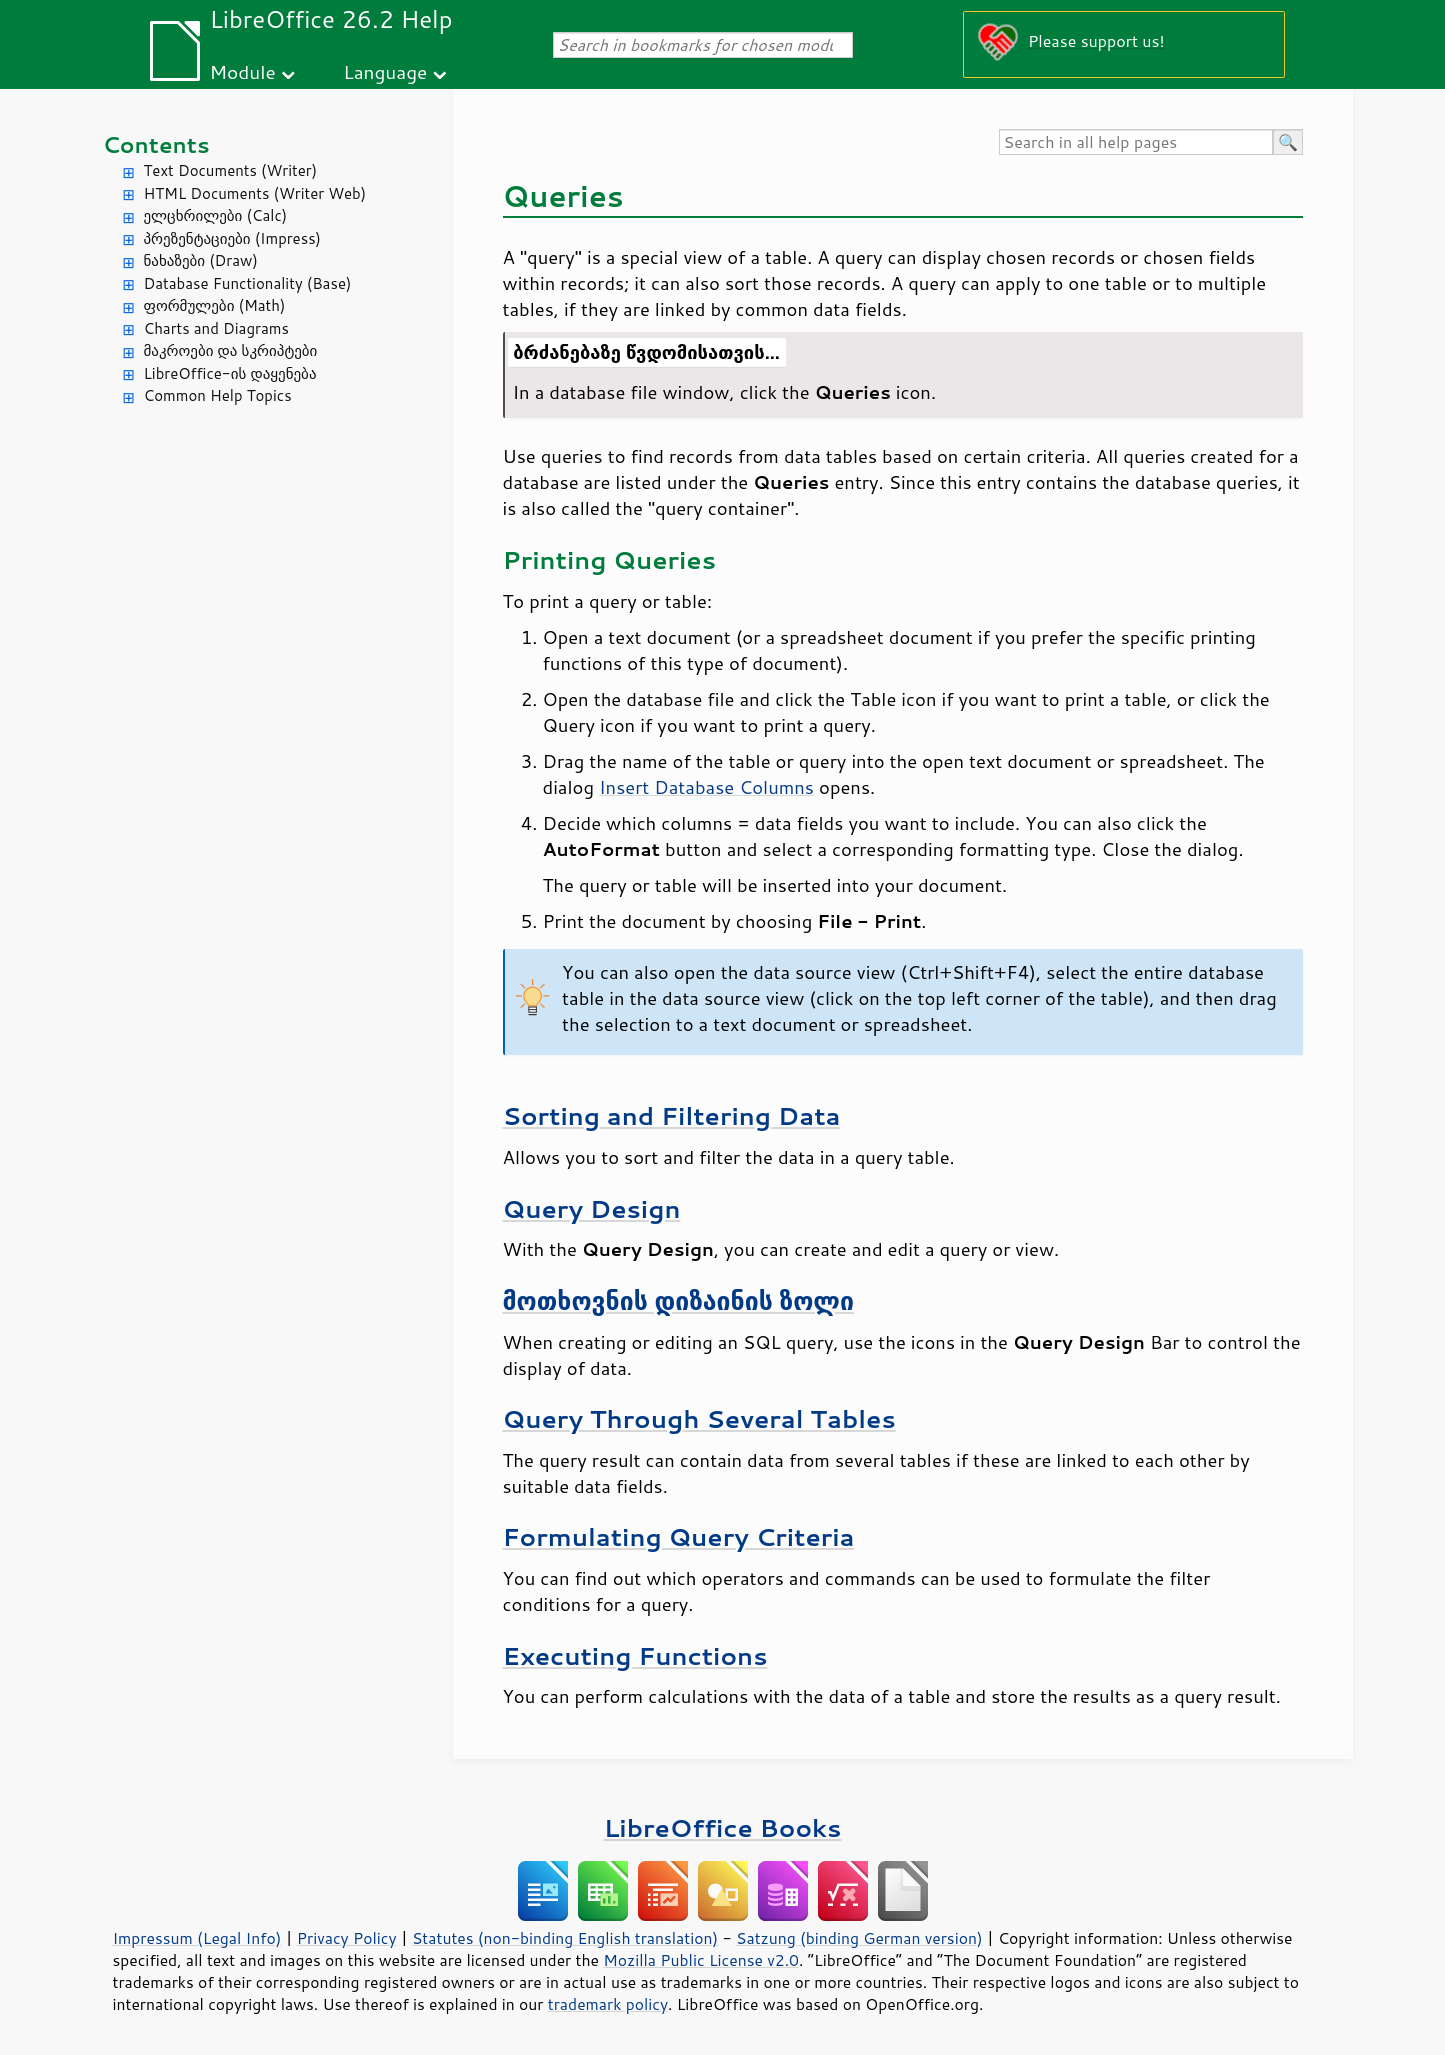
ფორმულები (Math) (215, 305)
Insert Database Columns (706, 787)
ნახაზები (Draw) (201, 260)
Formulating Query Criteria (679, 1536)
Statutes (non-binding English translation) (565, 1938)
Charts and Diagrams (216, 328)
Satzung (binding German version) (859, 1938)
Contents (156, 144)
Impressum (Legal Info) (197, 1938)
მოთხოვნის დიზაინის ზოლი (678, 1300)
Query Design (592, 1208)
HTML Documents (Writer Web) (255, 193)
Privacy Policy (347, 1938)
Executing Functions (635, 1655)
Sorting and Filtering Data (672, 1115)
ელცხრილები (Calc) (216, 215)
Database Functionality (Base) (248, 283)
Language (385, 71)
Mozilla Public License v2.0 (701, 1960)
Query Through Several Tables (699, 1418)
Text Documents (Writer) (231, 170)
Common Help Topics (218, 395)
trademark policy (608, 2004)
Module (243, 71)
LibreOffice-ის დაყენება (230, 373)
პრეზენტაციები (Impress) (233, 238)
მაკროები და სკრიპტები (231, 350)
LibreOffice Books (723, 1827)
